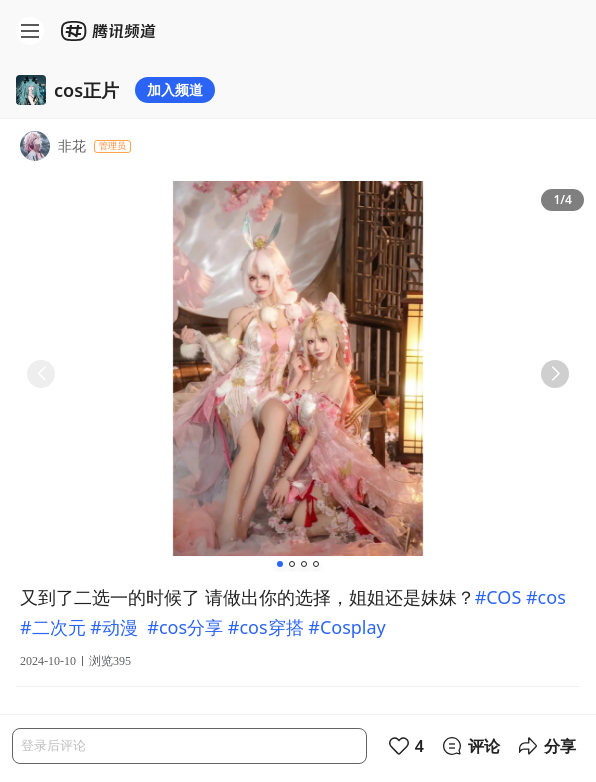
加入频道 (175, 89)
